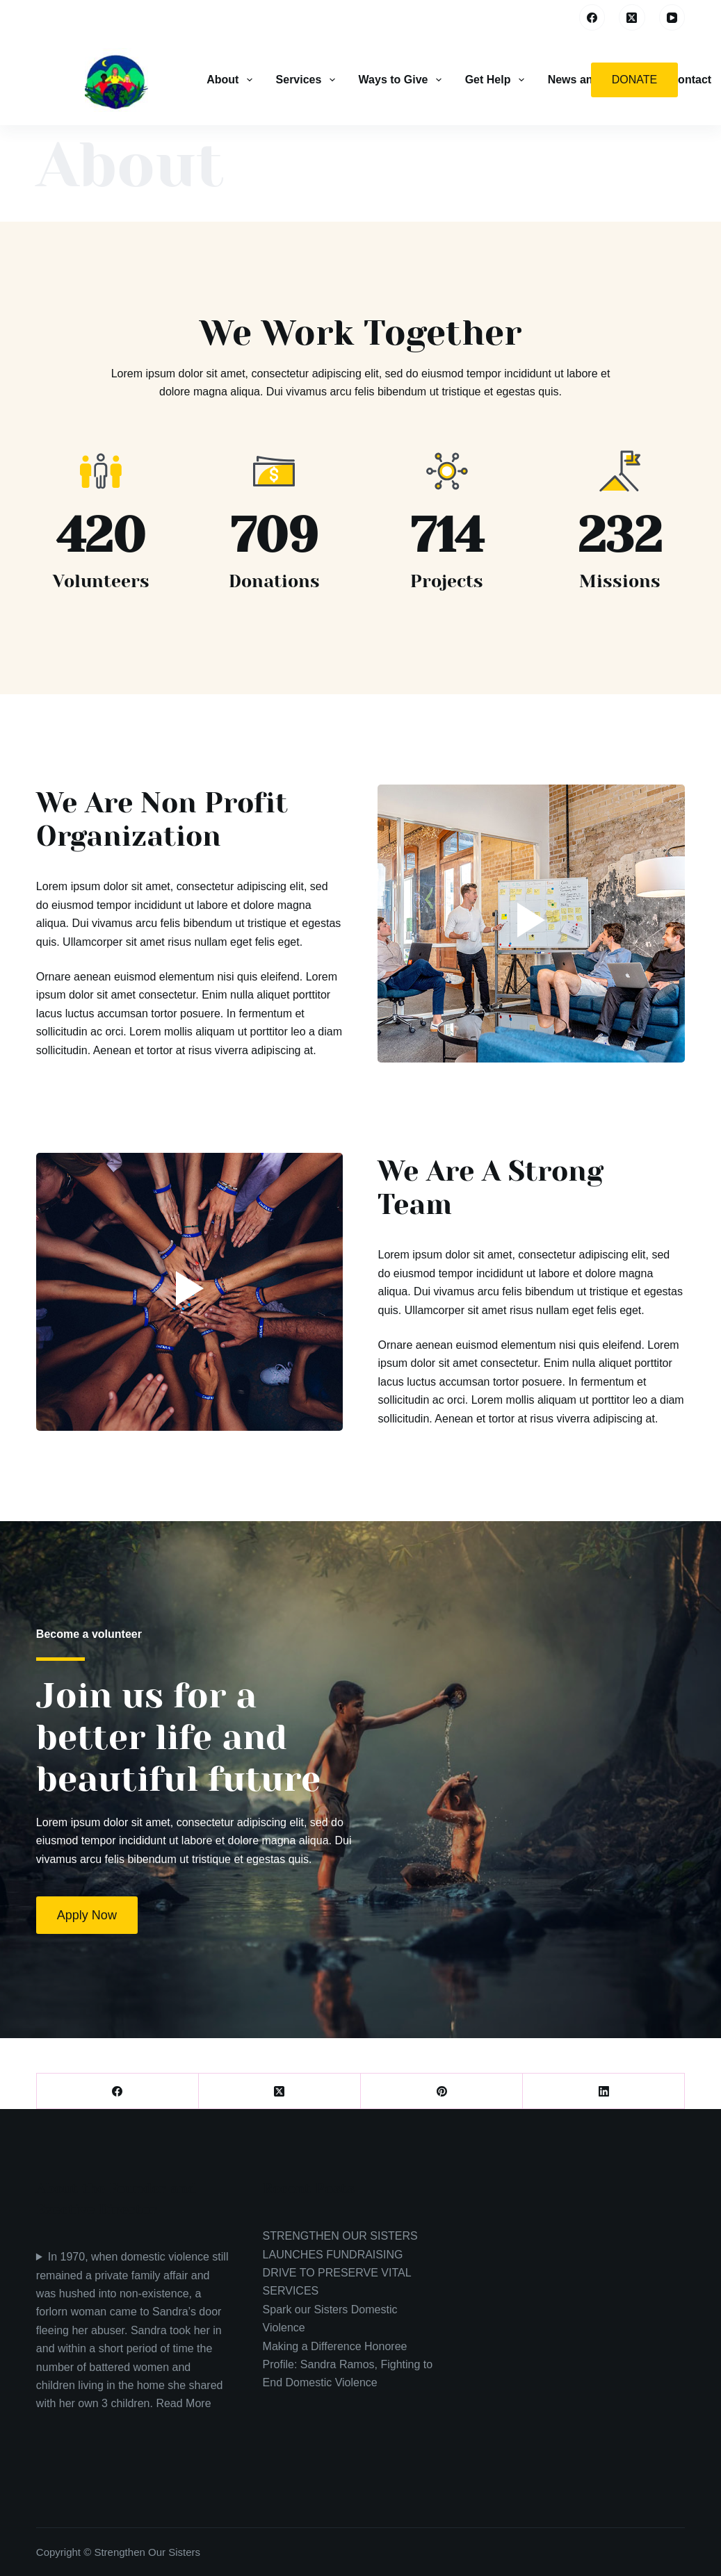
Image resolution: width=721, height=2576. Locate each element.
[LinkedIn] (604, 2091)
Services (307, 80)
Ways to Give (401, 80)
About (230, 80)
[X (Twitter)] (632, 17)
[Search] (558, 17)
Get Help (496, 80)
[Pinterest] (442, 2091)
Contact (691, 79)
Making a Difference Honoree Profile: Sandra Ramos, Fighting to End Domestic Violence (348, 2364)
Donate (634, 79)
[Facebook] (592, 17)
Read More (183, 2403)
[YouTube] (672, 17)
